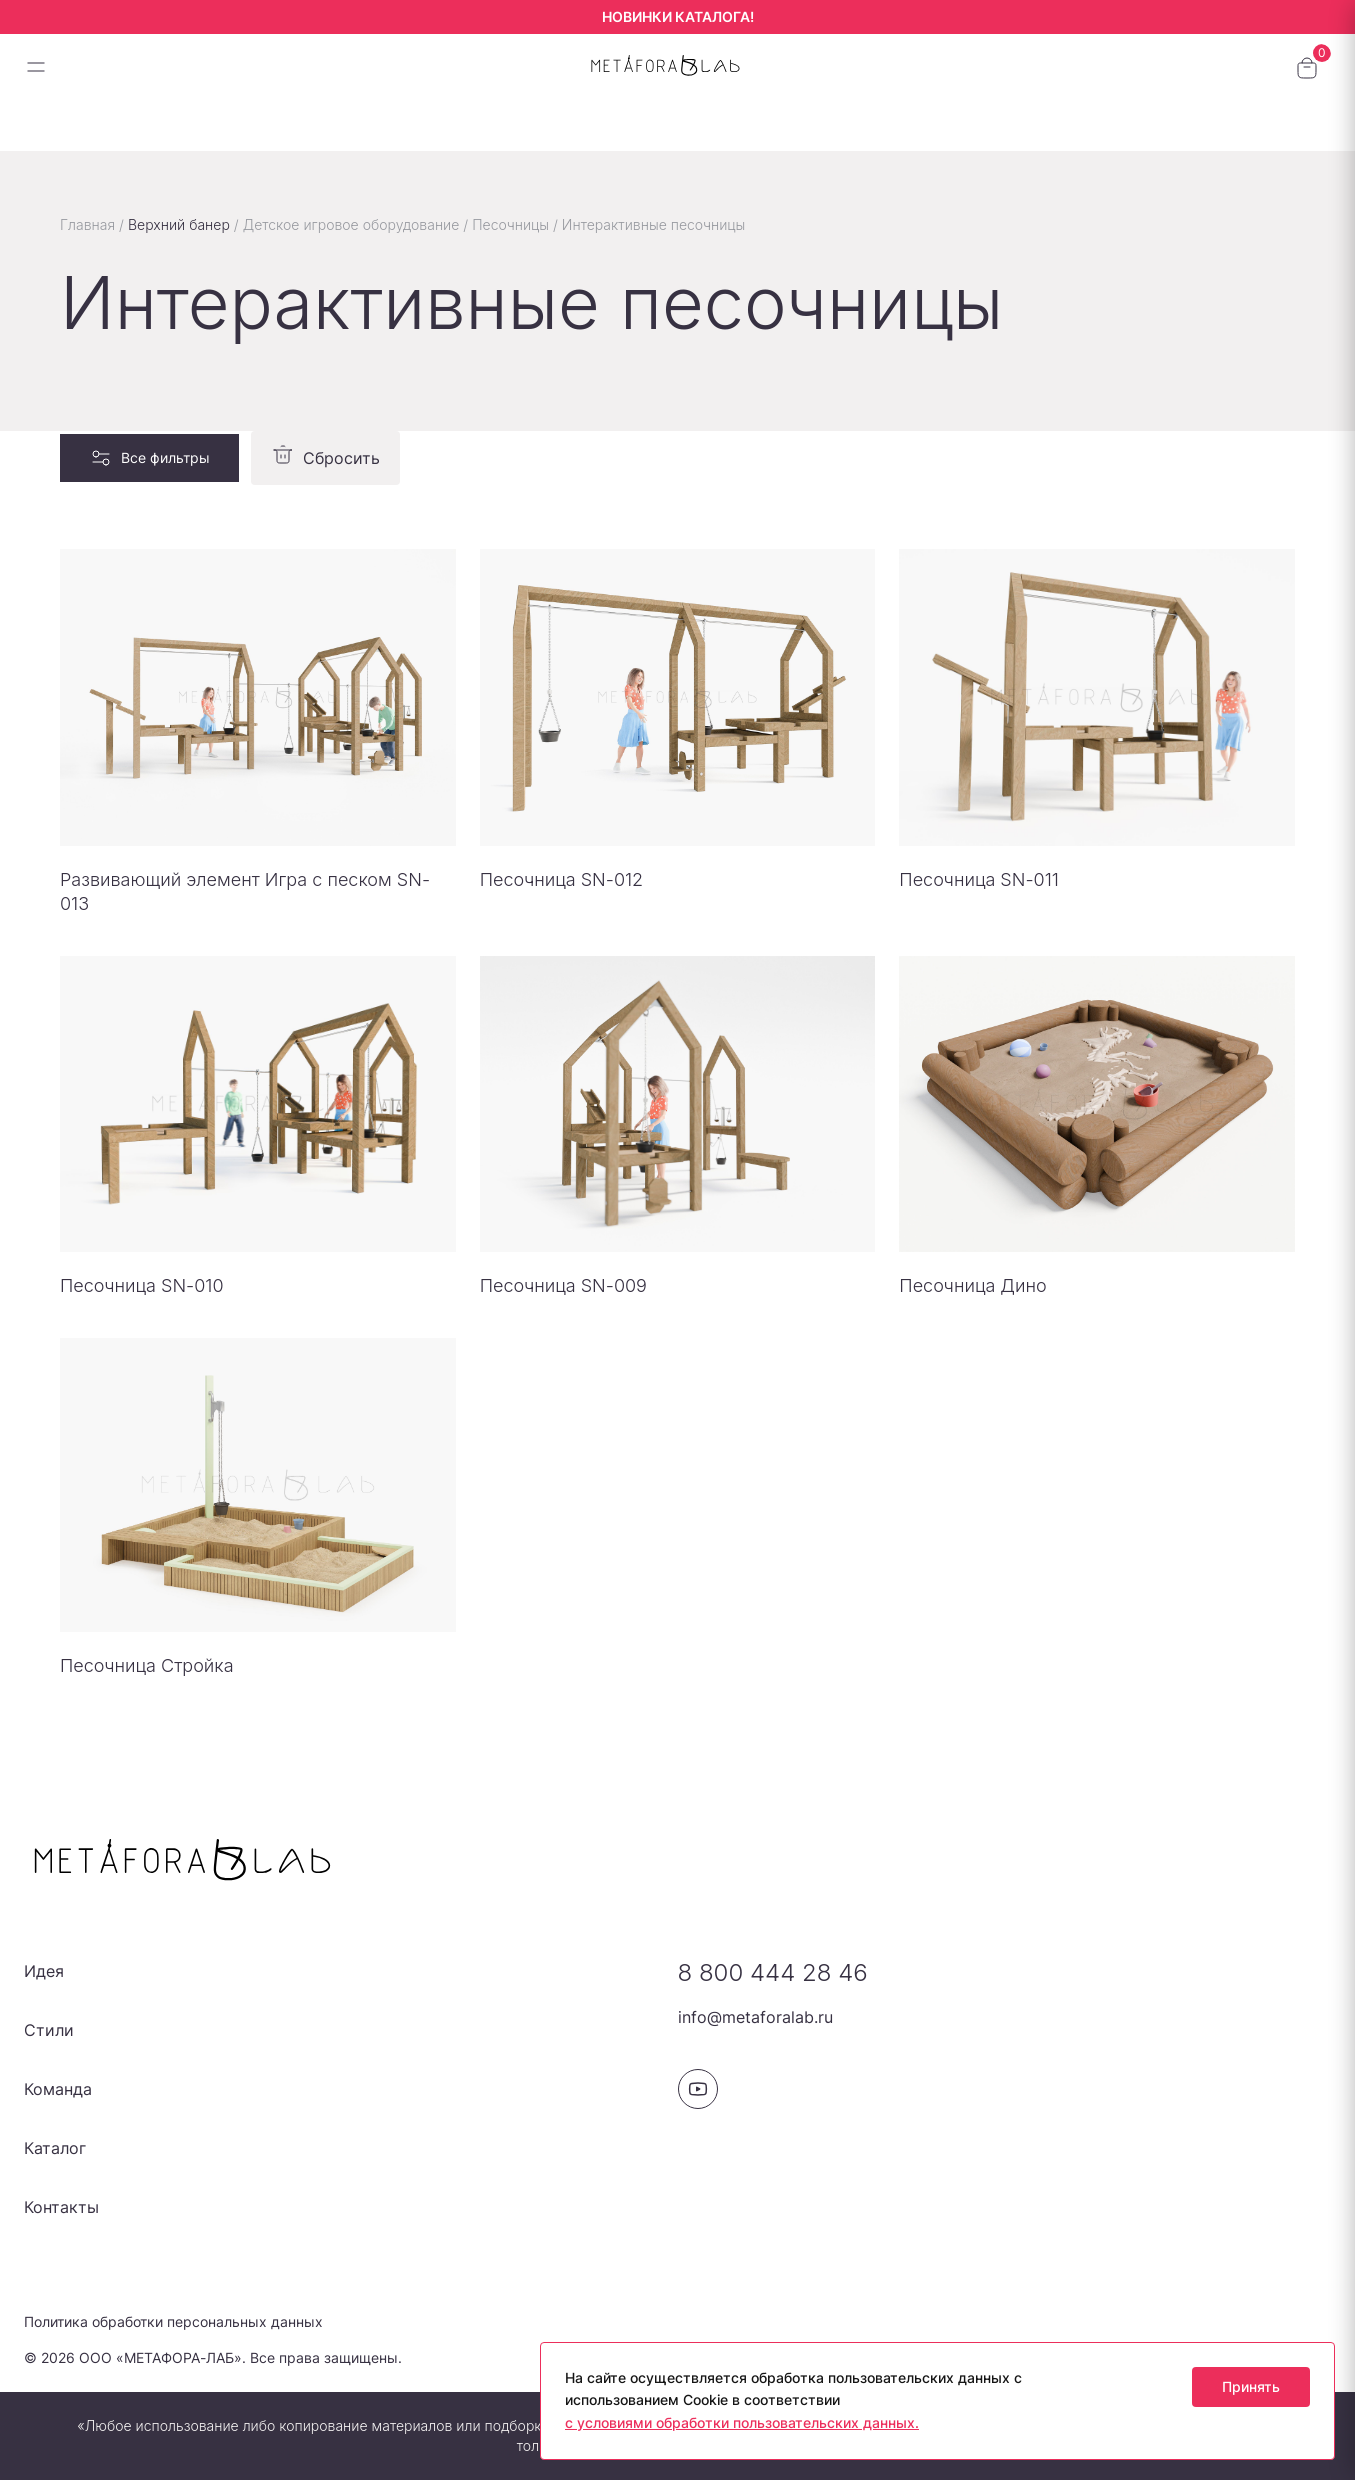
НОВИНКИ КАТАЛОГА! (678, 16)
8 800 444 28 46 (773, 1972)
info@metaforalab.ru (755, 2017)
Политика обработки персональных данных (173, 2321)
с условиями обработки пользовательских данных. (742, 2422)
